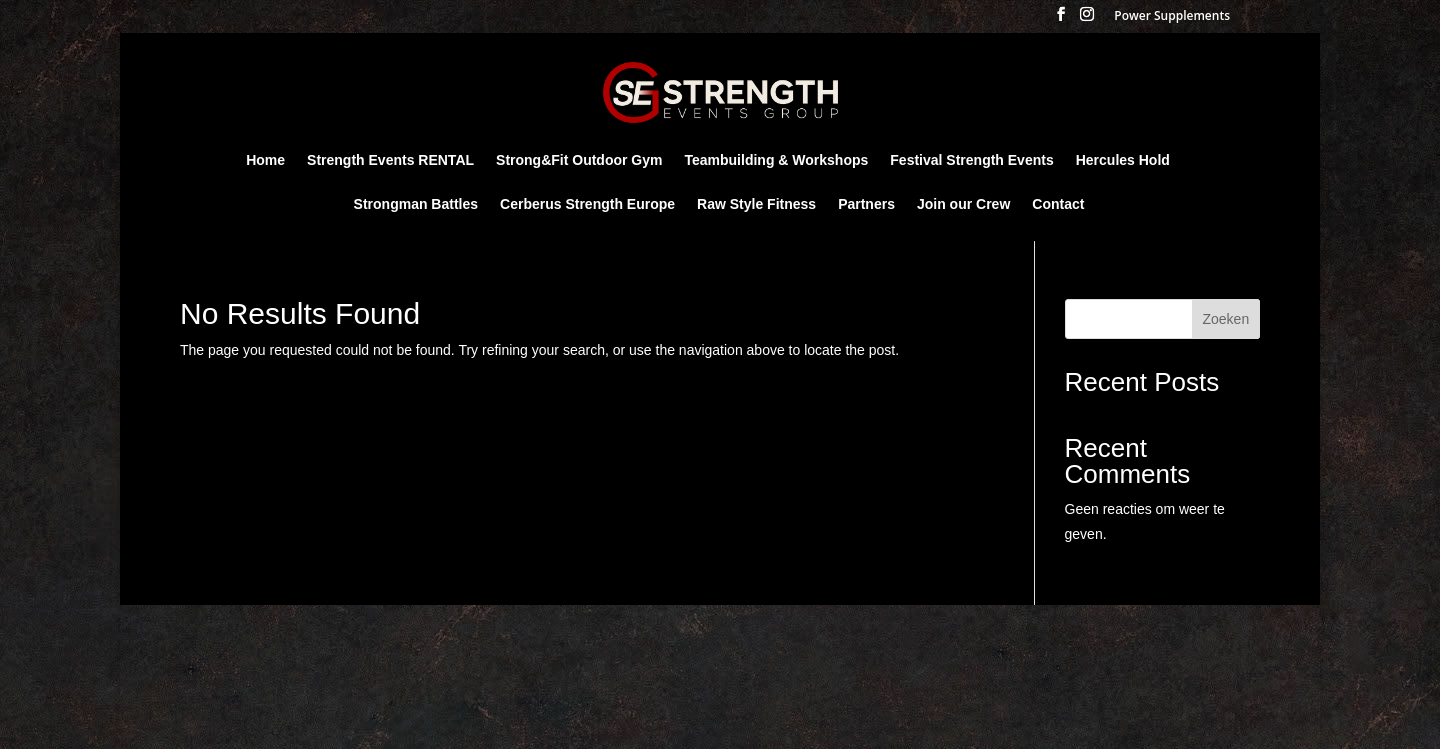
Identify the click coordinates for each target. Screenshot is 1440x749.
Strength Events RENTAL (390, 160)
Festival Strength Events (971, 160)
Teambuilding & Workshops (776, 160)
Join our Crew (963, 204)
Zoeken (1225, 319)
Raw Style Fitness (756, 204)
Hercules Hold (1123, 160)
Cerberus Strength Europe (587, 204)
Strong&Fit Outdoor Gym (579, 160)
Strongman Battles (416, 204)
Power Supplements (1172, 17)
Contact (1058, 204)
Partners (866, 204)
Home (265, 160)
